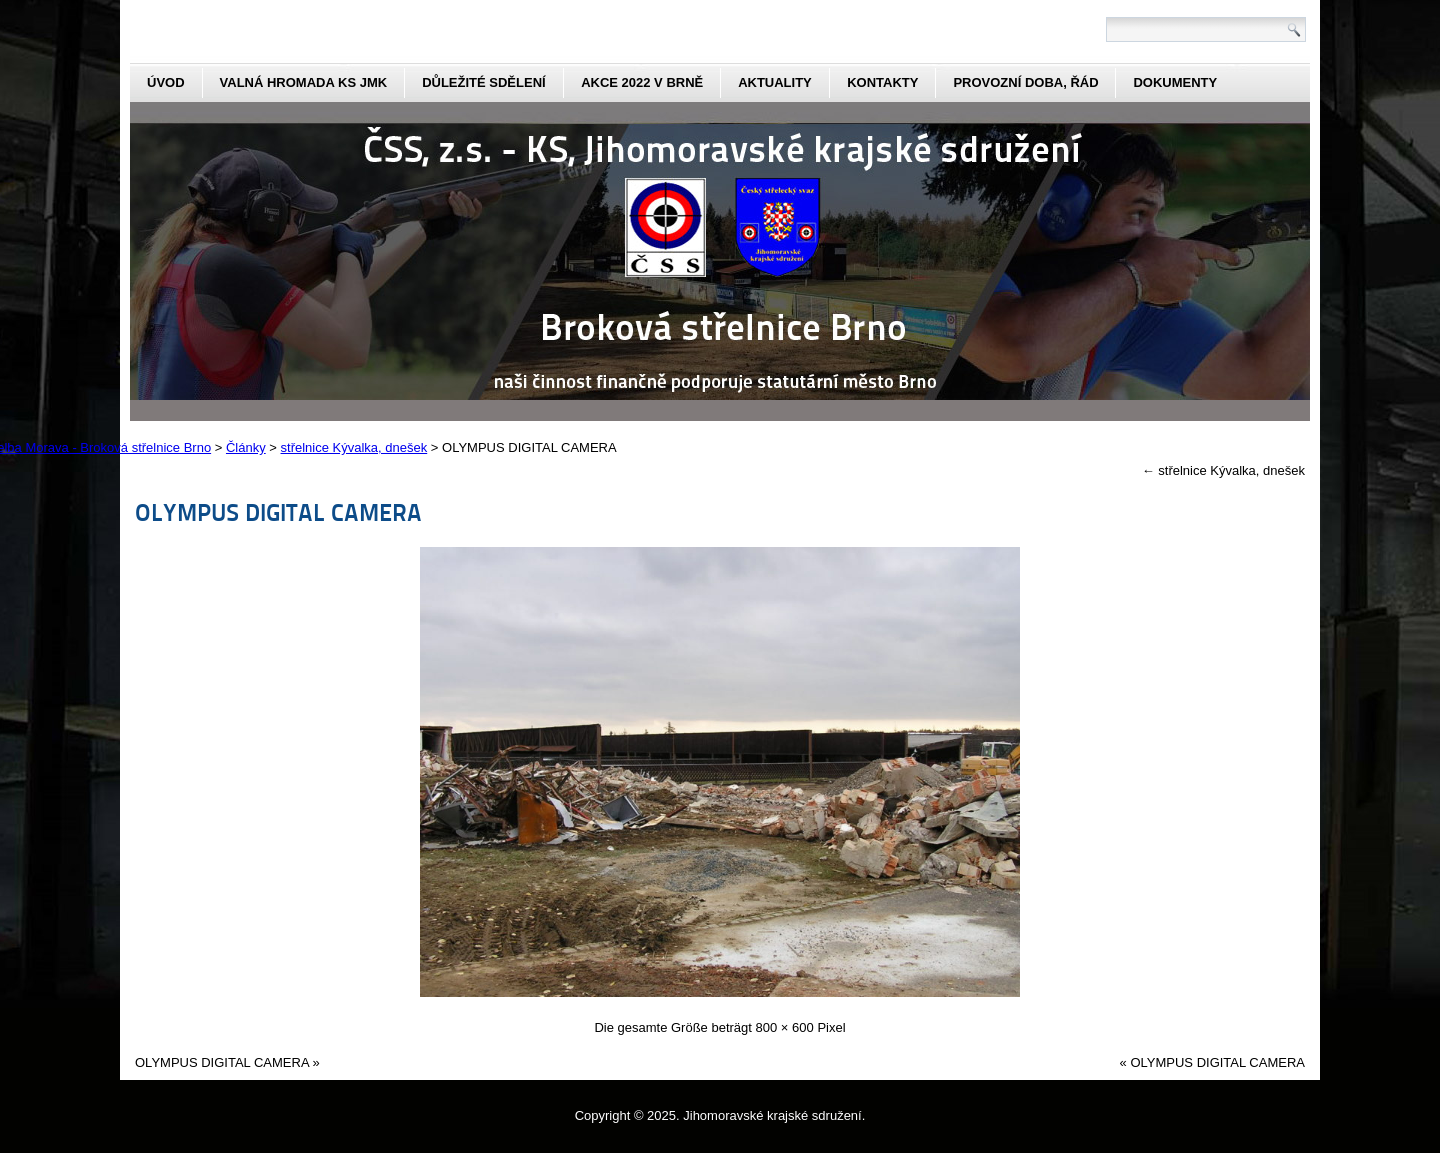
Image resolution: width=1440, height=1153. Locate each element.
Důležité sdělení (484, 82)
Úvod (166, 82)
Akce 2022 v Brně (642, 82)
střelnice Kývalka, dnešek (1223, 470)
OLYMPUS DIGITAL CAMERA (278, 511)
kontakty (882, 82)
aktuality (775, 82)
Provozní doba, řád (1025, 82)
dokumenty (1175, 82)
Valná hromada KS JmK (304, 82)
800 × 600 (785, 1027)
